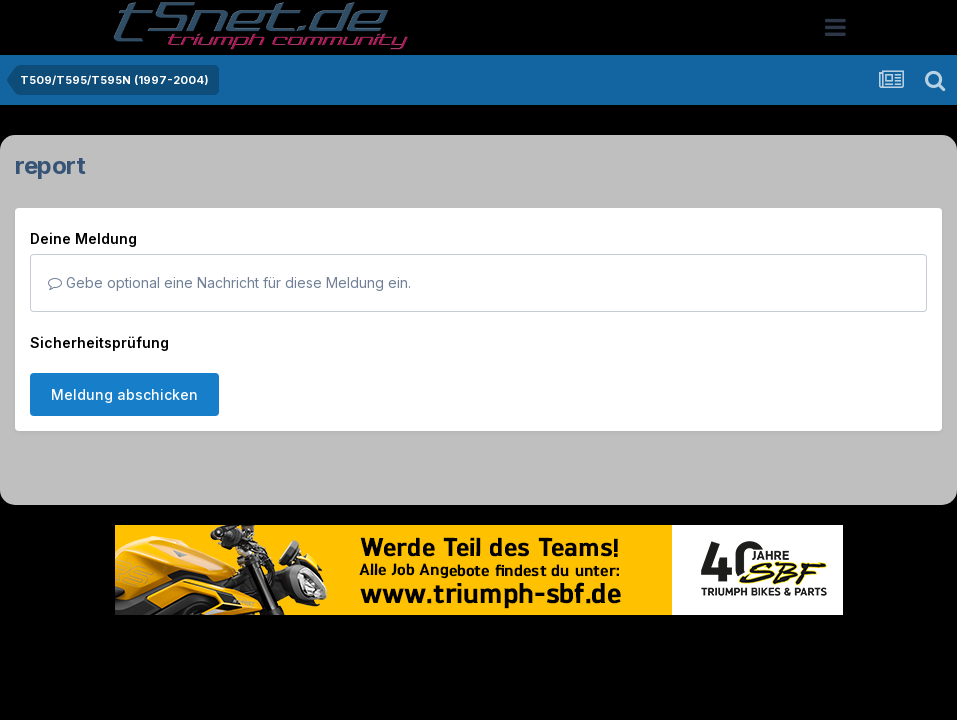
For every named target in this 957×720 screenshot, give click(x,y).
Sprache (287, 645)
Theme (369, 645)
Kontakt (606, 645)
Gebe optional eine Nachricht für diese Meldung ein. (229, 282)
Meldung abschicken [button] (124, 394)
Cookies (677, 645)
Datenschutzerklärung (490, 645)
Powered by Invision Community (479, 688)
